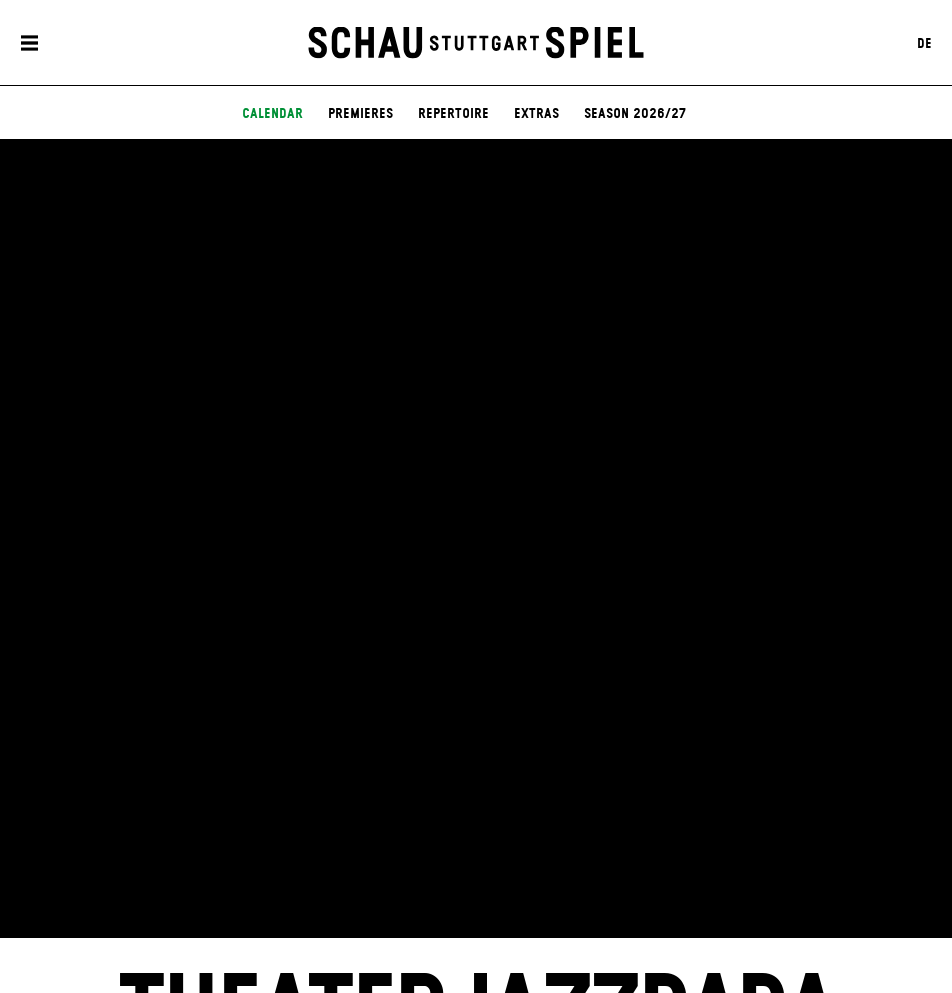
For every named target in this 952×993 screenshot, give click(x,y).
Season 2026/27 (635, 114)
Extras (536, 114)
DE (924, 43)
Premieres (360, 114)
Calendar (272, 114)
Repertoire (453, 114)
